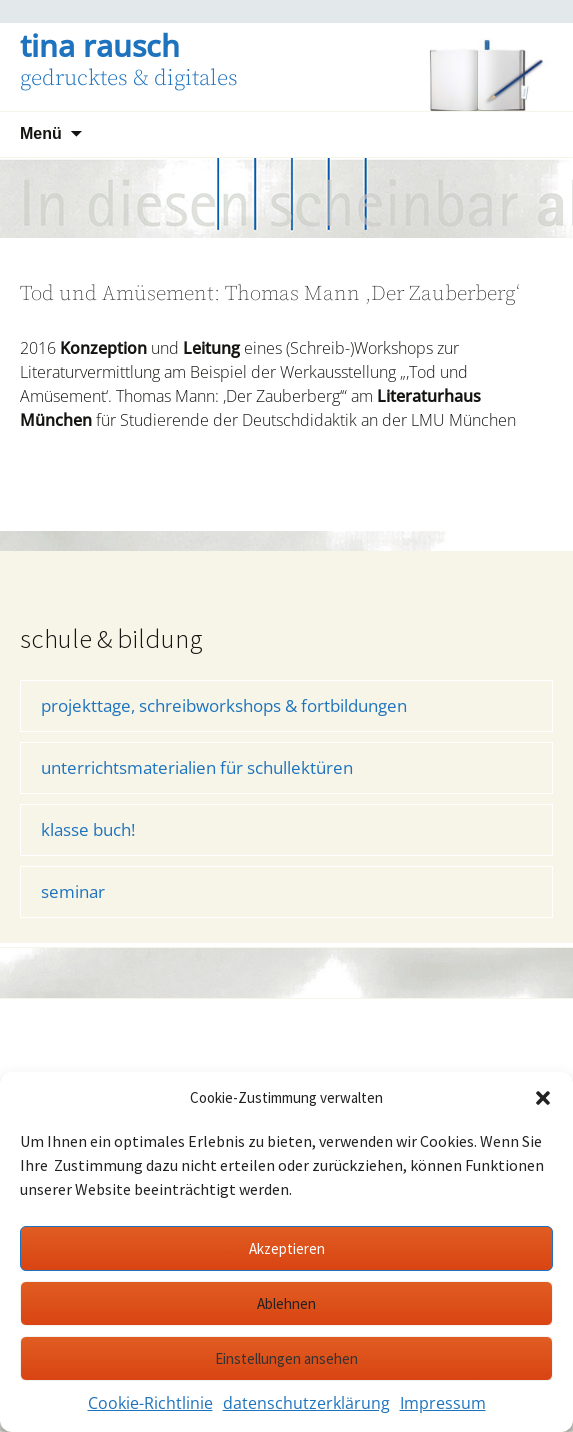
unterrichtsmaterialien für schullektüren (197, 767)
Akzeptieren (287, 1248)
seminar (73, 891)
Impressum (443, 1403)
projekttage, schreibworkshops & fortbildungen (224, 705)
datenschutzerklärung (306, 1403)
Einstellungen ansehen (286, 1358)
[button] (543, 1098)
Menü (41, 133)
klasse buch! (88, 829)
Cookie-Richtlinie (150, 1403)
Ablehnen (286, 1303)
